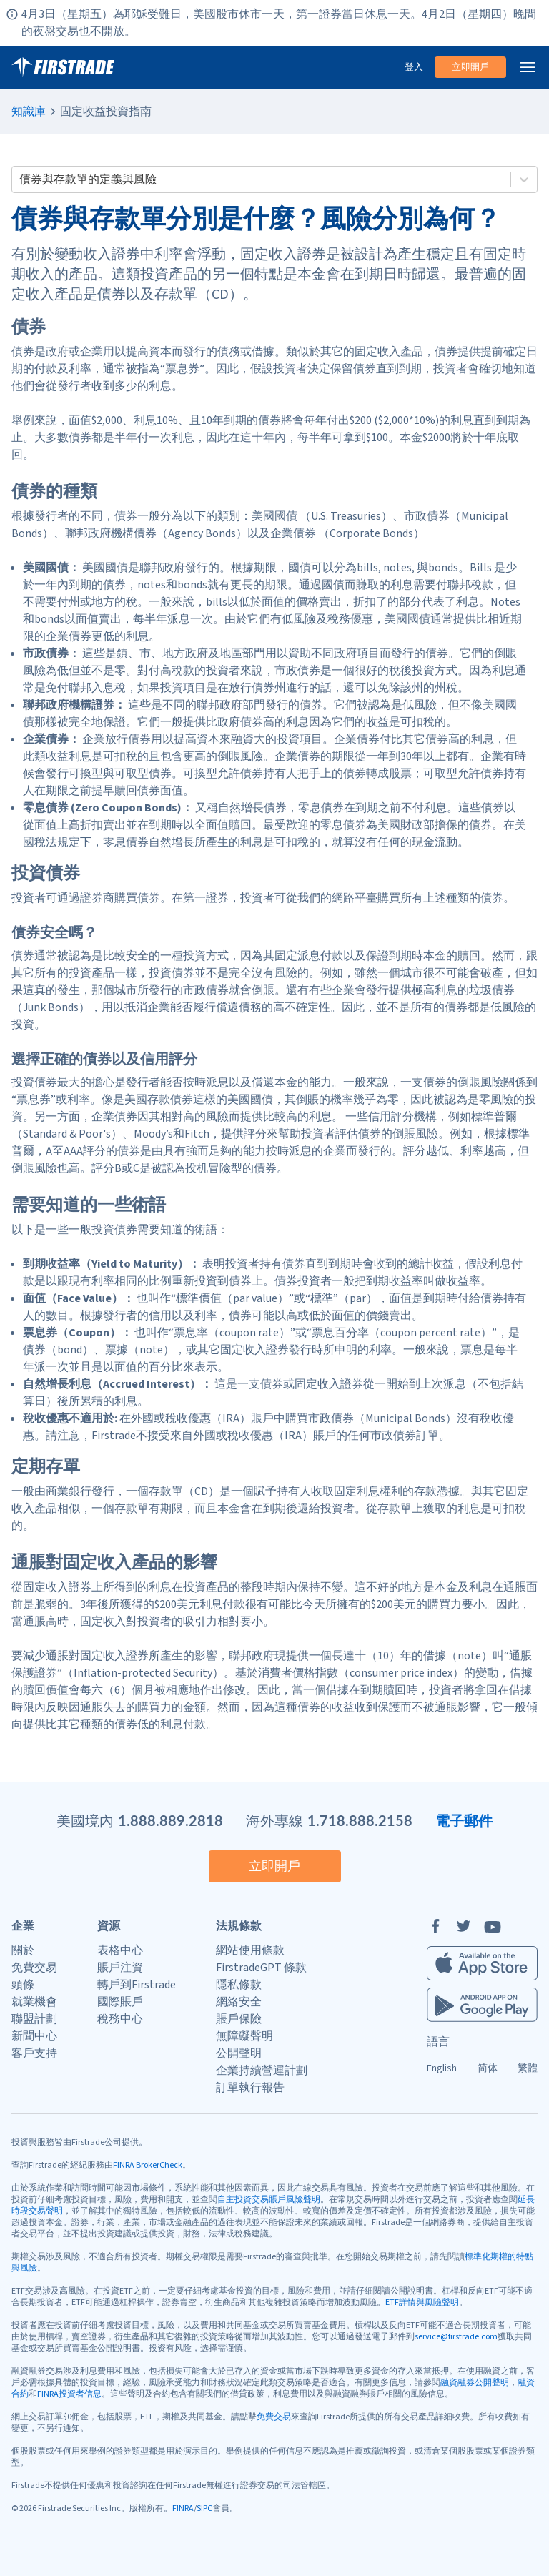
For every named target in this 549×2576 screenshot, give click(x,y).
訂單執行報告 (250, 2088)
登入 (414, 67)
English (442, 2068)
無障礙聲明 (244, 2036)
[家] (63, 67)
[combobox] (20, 179)
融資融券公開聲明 (474, 2383)
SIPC (204, 2508)
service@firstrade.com (456, 2337)
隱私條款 (239, 1985)
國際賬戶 (120, 2002)
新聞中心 (34, 2036)
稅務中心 (120, 2019)
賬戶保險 (239, 2019)
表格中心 (120, 1950)
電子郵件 (464, 1820)
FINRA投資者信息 (69, 2394)
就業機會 (34, 2002)
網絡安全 (239, 2002)
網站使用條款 (250, 1950)
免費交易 (34, 1967)
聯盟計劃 (34, 2019)
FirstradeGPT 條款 (261, 1967)
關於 (22, 1950)
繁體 (528, 2068)
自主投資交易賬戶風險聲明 (268, 2199)
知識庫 (28, 111)
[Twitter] (464, 1926)
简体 (488, 2068)
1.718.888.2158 (359, 1820)
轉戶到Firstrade (136, 1985)
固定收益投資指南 (106, 111)
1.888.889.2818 (170, 1820)
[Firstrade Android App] (482, 2005)
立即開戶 (470, 67)
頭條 (22, 1985)
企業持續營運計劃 (261, 2070)
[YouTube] (492, 1926)
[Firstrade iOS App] (482, 1963)
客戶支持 (34, 2053)
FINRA (183, 2508)
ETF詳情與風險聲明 (422, 2302)
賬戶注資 (120, 1967)
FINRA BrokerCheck (147, 2165)
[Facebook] (435, 1926)
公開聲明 (239, 2053)
